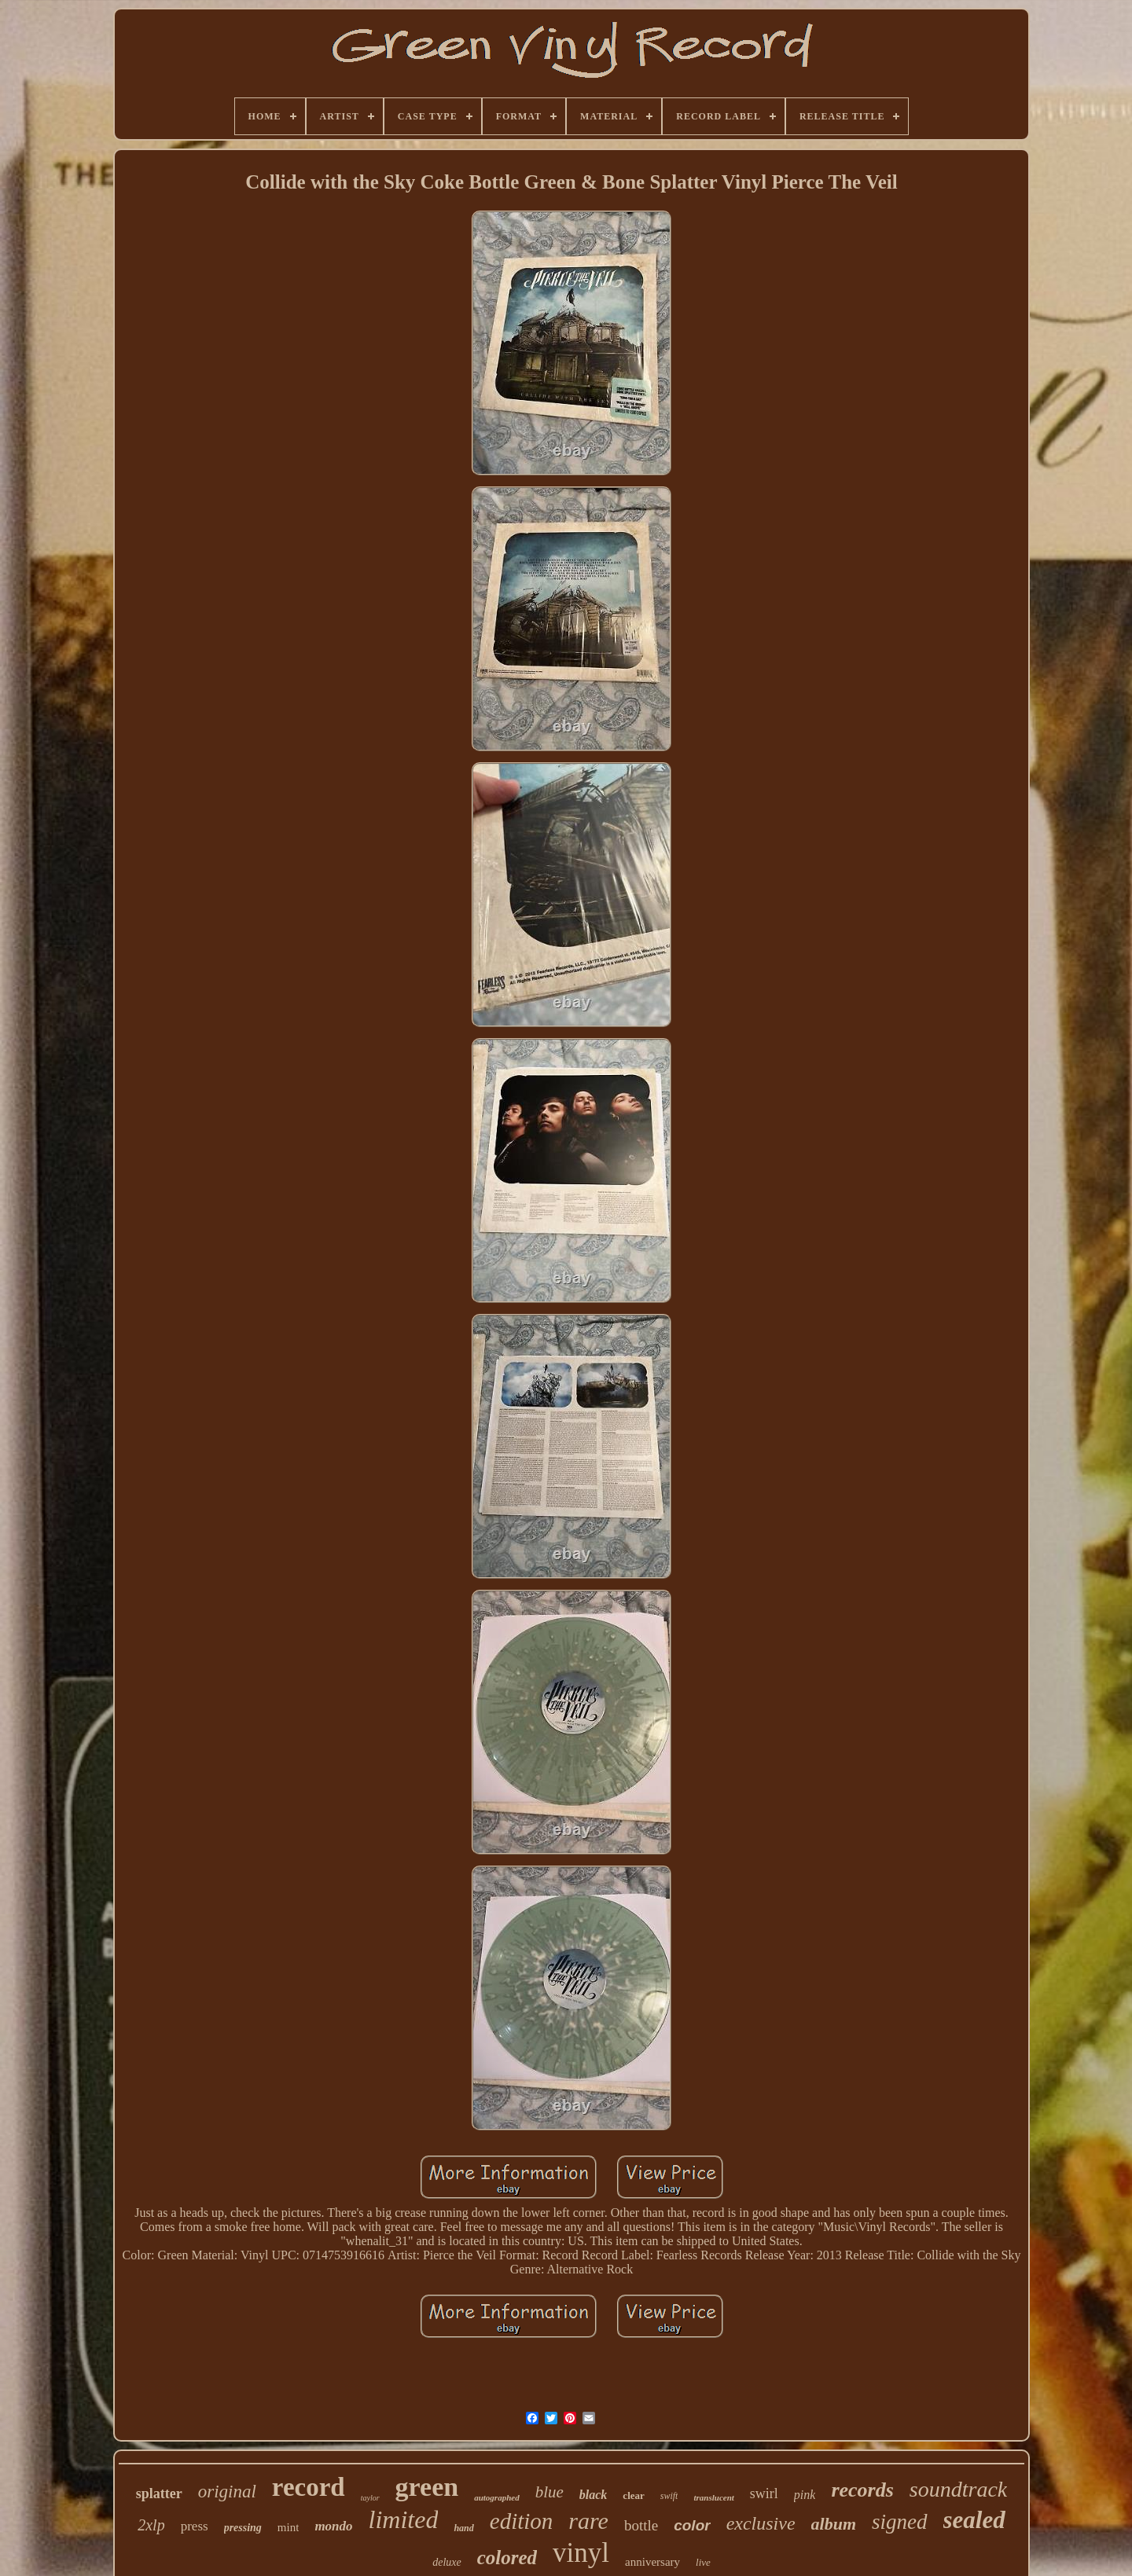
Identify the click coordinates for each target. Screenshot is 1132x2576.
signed (900, 2522)
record (308, 2487)
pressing (243, 2528)
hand (463, 2528)
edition (521, 2521)
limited (404, 2519)
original (227, 2491)
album (833, 2524)
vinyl (581, 2552)
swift (669, 2495)
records (862, 2490)
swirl (764, 2493)
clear (633, 2495)
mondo (333, 2526)
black (593, 2494)
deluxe (446, 2562)
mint (288, 2527)
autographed (496, 2497)
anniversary (652, 2562)
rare (588, 2521)
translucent (713, 2497)
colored (507, 2557)
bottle (641, 2525)
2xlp (151, 2525)
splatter (159, 2493)
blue (549, 2491)
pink (805, 2494)
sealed (974, 2520)
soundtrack (958, 2489)
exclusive (761, 2523)
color (692, 2525)
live (703, 2562)
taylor (370, 2497)
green (427, 2486)
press (194, 2526)
